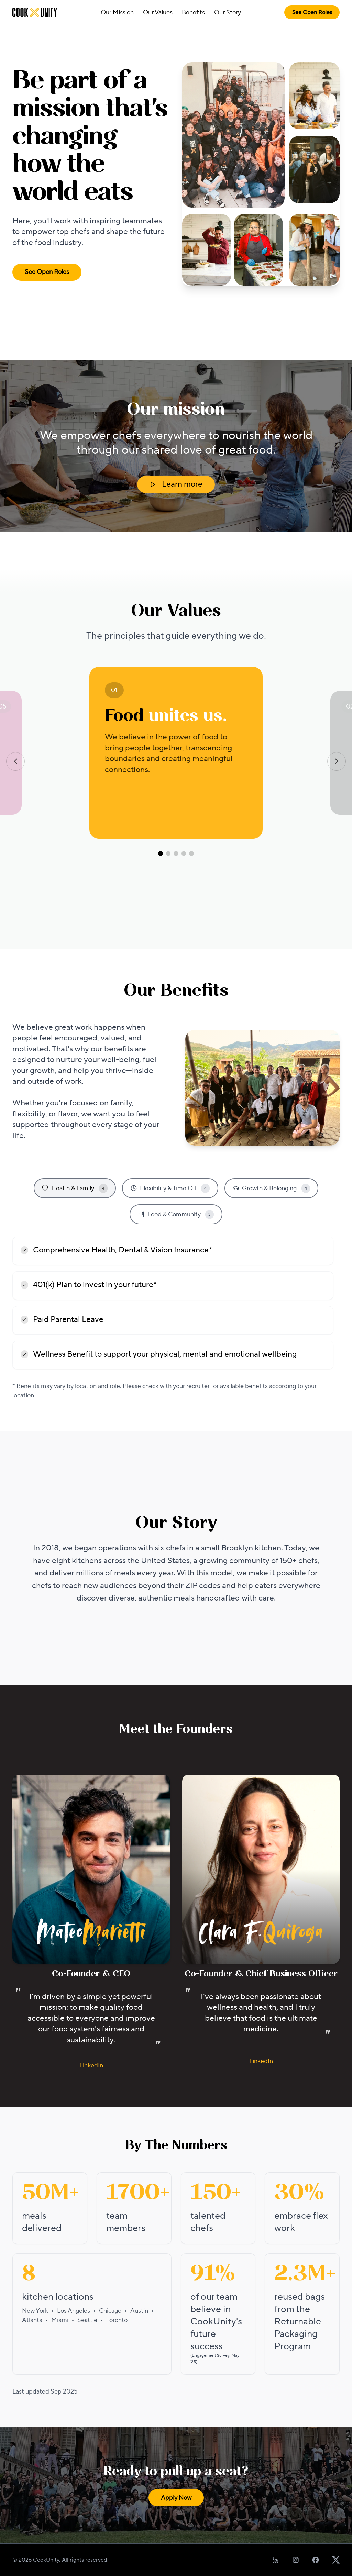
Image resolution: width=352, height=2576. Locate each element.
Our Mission (117, 12)
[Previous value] (15, 761)
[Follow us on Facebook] (316, 2560)
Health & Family (75, 1188)
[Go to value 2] (168, 853)
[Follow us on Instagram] (296, 2560)
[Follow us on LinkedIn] (275, 2560)
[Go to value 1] (160, 853)
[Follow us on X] (336, 2560)
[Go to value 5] (191, 853)
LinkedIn (91, 2066)
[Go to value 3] (176, 853)
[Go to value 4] (184, 853)
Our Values (158, 12)
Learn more (176, 484)
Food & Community (176, 1214)
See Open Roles (312, 12)
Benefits (193, 12)
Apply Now (176, 2498)
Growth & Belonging (271, 1188)
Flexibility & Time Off (170, 1188)
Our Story (227, 12)
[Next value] (336, 761)
